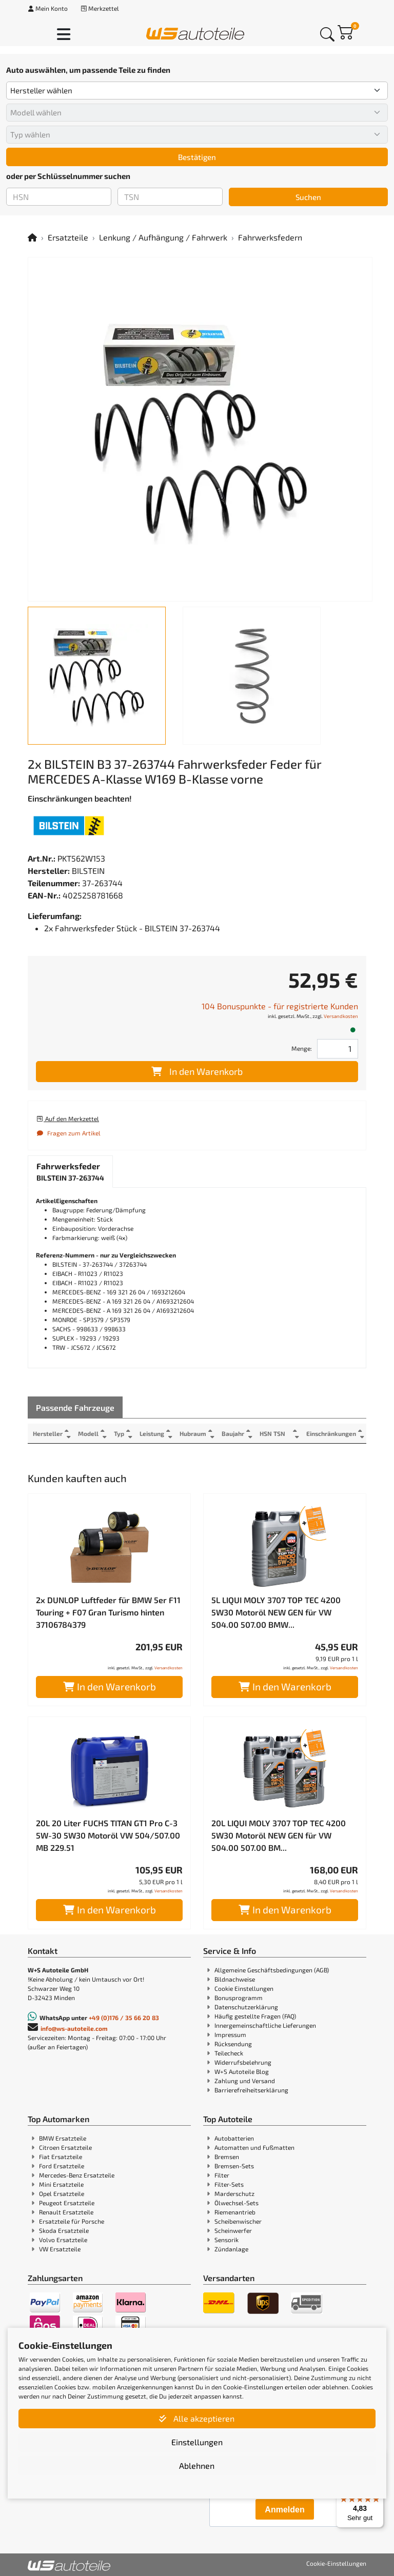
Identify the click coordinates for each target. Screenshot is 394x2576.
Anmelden (284, 2509)
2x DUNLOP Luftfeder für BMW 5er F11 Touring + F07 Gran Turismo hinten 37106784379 (108, 1612)
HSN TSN (272, 1433)
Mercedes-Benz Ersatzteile (76, 2175)
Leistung (152, 1433)
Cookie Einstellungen (243, 1988)
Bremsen (226, 2156)
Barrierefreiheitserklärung (251, 2089)
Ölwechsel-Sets (236, 2202)
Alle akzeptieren (196, 2418)
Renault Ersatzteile (66, 2211)
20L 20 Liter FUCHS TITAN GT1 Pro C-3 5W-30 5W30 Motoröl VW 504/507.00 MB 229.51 (108, 1835)
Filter (221, 2175)
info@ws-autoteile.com (74, 2028)
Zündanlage (231, 2248)
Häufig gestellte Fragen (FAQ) (255, 2016)
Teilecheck (228, 2052)
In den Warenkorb (197, 1071)
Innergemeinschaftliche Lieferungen (265, 2025)
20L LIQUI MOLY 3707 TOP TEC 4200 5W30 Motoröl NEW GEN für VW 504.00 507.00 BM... (278, 1835)
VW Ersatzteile (60, 2248)
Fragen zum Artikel (68, 1132)
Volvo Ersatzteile (63, 2239)
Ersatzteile (68, 237)
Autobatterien (234, 2138)
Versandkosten (341, 1016)
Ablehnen (196, 2465)
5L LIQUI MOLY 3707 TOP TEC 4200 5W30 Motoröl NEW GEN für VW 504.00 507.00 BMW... (276, 1612)
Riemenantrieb (234, 2211)
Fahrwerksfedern (270, 237)
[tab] (70, 1171)
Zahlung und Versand (244, 2080)
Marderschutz (234, 2193)
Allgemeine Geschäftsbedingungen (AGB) (271, 1969)
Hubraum (193, 1433)
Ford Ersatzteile (61, 2165)
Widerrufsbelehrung (242, 2062)
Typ (119, 1433)
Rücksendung (233, 2043)
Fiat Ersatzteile (60, 2156)
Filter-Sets (229, 2184)
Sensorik (226, 2239)
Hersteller (48, 1433)
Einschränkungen (331, 1433)
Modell (88, 1433)
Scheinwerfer (233, 2230)
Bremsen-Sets (234, 2165)
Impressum (230, 2034)
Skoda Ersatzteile (64, 2230)
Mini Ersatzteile (61, 2184)
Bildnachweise (234, 1979)
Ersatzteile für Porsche (71, 2221)
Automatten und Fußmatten (254, 2147)
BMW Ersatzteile (62, 2138)
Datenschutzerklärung (246, 2006)
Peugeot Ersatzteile (66, 2202)
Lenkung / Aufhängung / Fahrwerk (163, 237)
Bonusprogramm (238, 1997)
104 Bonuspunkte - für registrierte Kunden (280, 1006)
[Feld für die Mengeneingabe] (337, 1049)
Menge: (301, 1048)
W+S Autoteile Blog (241, 2071)
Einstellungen (197, 2442)
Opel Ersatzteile (61, 2193)
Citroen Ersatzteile (65, 2147)
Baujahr (233, 1433)
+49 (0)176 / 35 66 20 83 (124, 2017)
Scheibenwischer (238, 2221)
